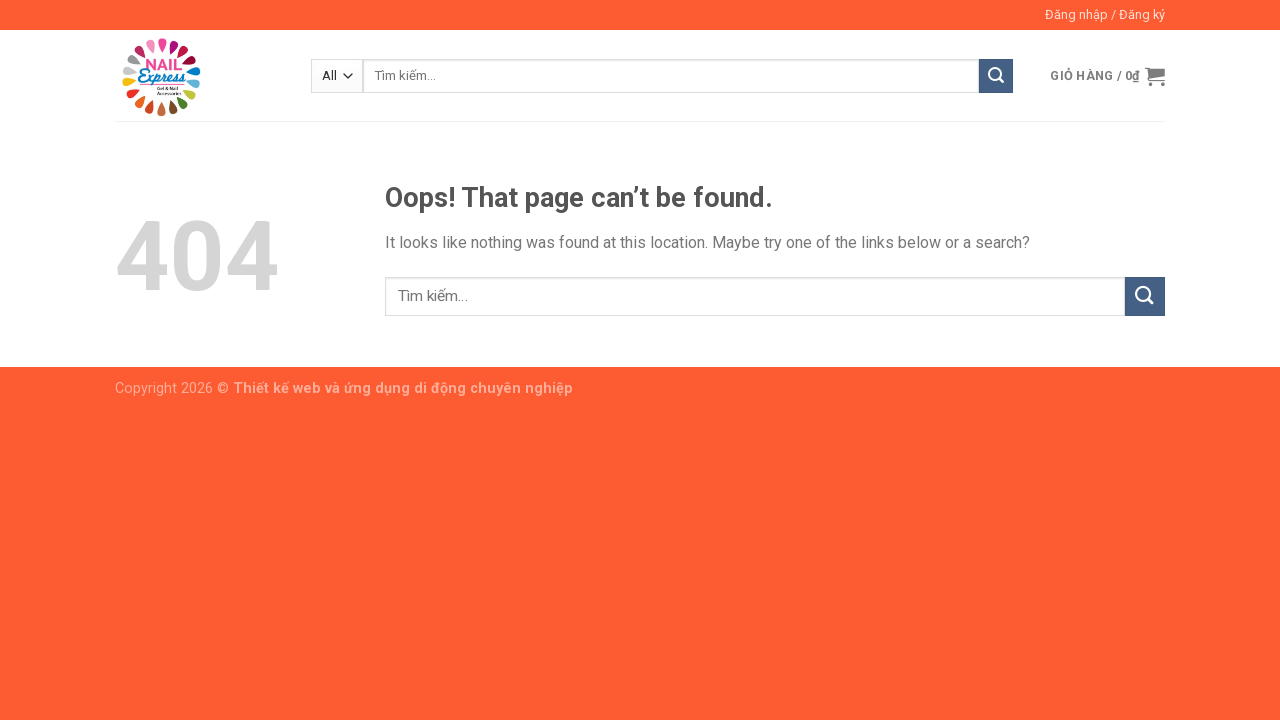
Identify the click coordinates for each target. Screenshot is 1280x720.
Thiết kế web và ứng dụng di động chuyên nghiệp (403, 388)
